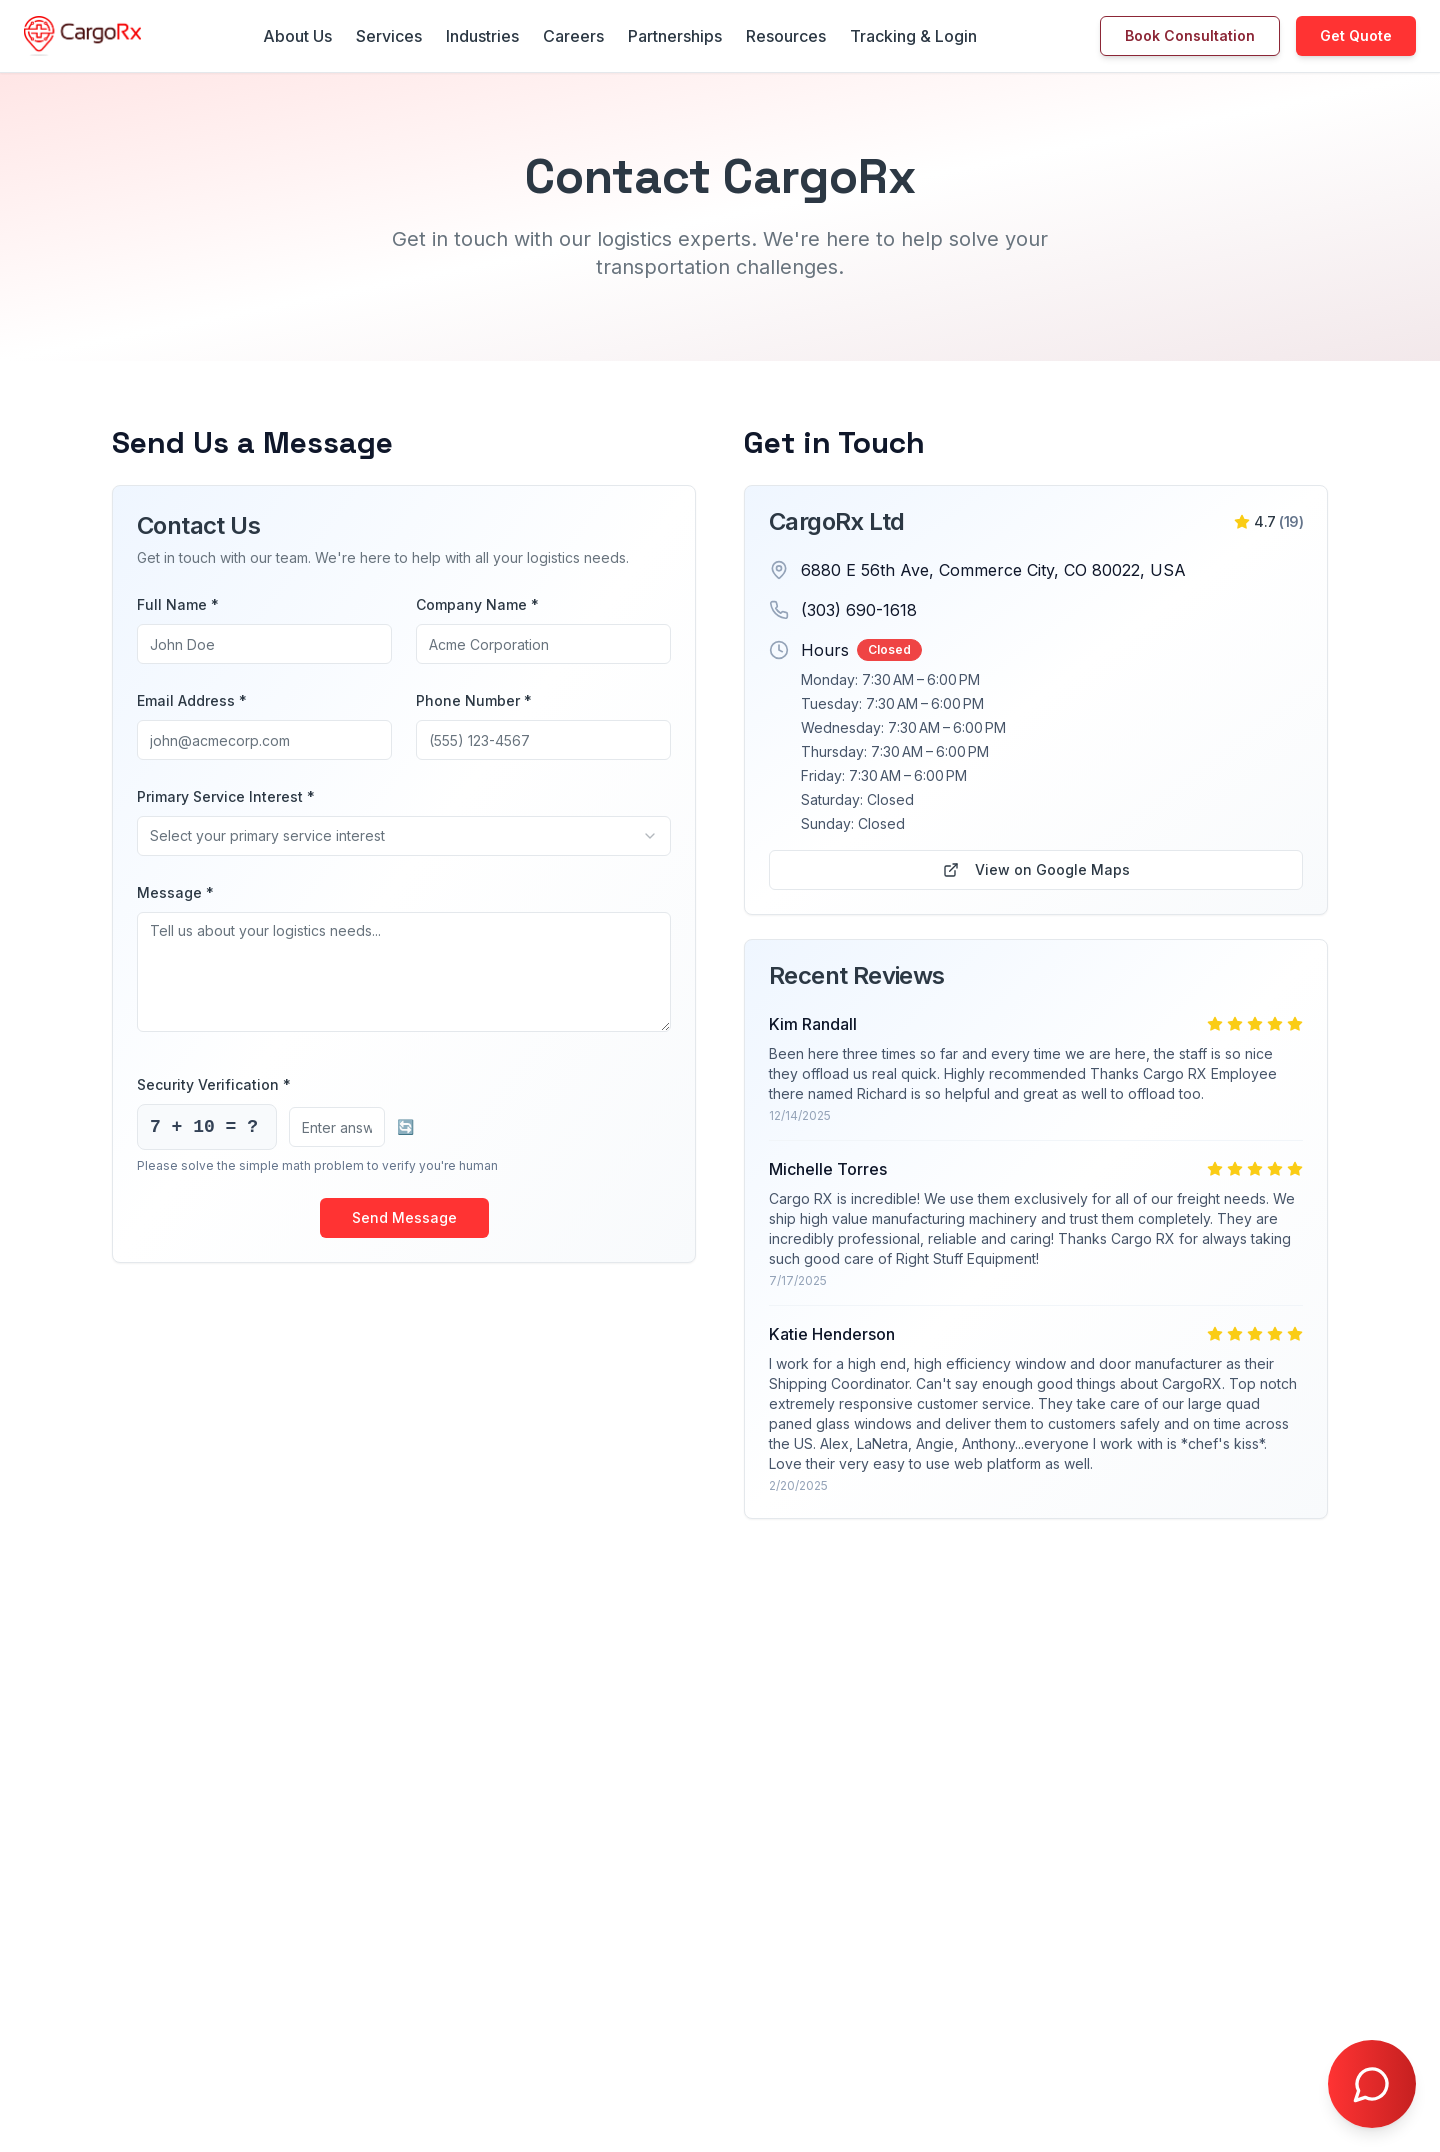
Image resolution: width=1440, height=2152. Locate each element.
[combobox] (404, 836)
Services (389, 36)
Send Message (404, 1217)
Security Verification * (214, 1084)
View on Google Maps (1036, 869)
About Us (297, 36)
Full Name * (178, 604)
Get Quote (1356, 35)
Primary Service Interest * (226, 796)
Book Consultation (1190, 35)
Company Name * (477, 604)
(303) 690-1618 (859, 610)
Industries (482, 36)
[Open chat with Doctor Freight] (1372, 2084)
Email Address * (192, 700)
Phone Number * (474, 700)
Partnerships (675, 36)
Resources (786, 36)
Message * (175, 892)
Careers (573, 36)
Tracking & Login (913, 36)
